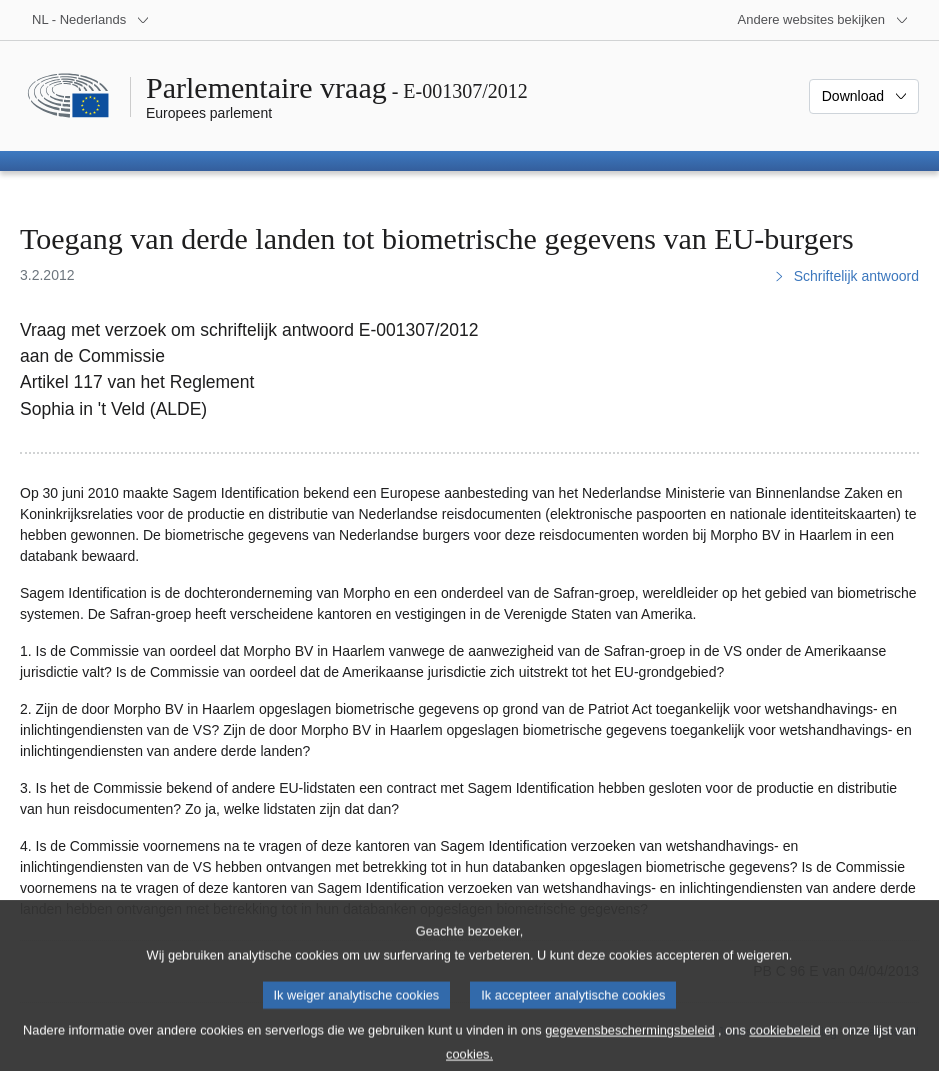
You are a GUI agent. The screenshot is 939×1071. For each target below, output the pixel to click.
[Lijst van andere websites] (823, 20)
